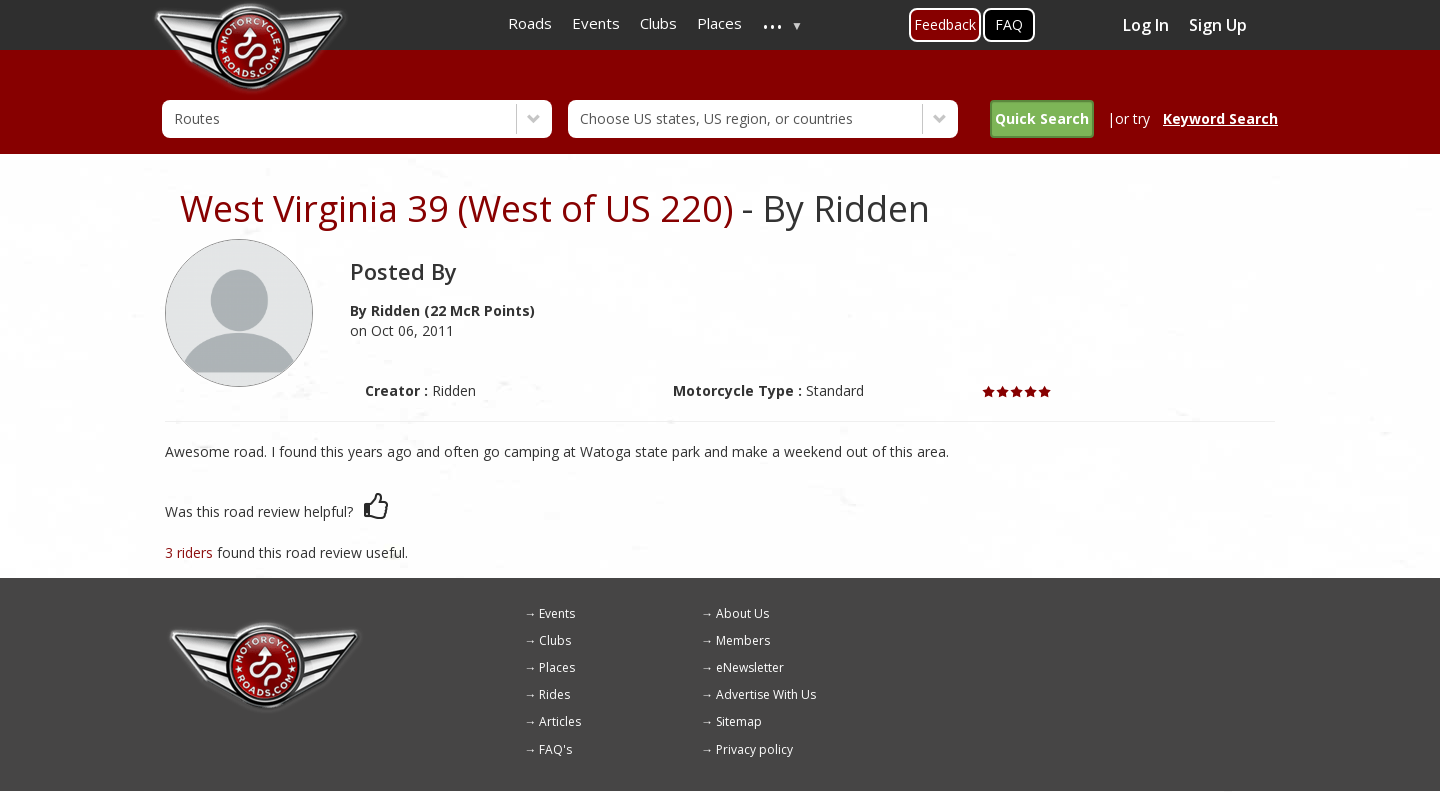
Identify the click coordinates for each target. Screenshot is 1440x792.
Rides (554, 694)
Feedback (945, 24)
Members (743, 640)
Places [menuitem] (719, 23)
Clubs (555, 640)
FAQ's (555, 749)
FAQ (1009, 24)
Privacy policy (754, 749)
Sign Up (1218, 25)
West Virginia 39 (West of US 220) (456, 208)
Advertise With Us (766, 694)
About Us (742, 613)
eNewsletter (750, 667)
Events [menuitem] (596, 23)
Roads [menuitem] (530, 23)
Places (557, 667)
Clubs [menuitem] (658, 23)
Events (557, 613)
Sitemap (739, 721)
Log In (1146, 25)
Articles (560, 721)
